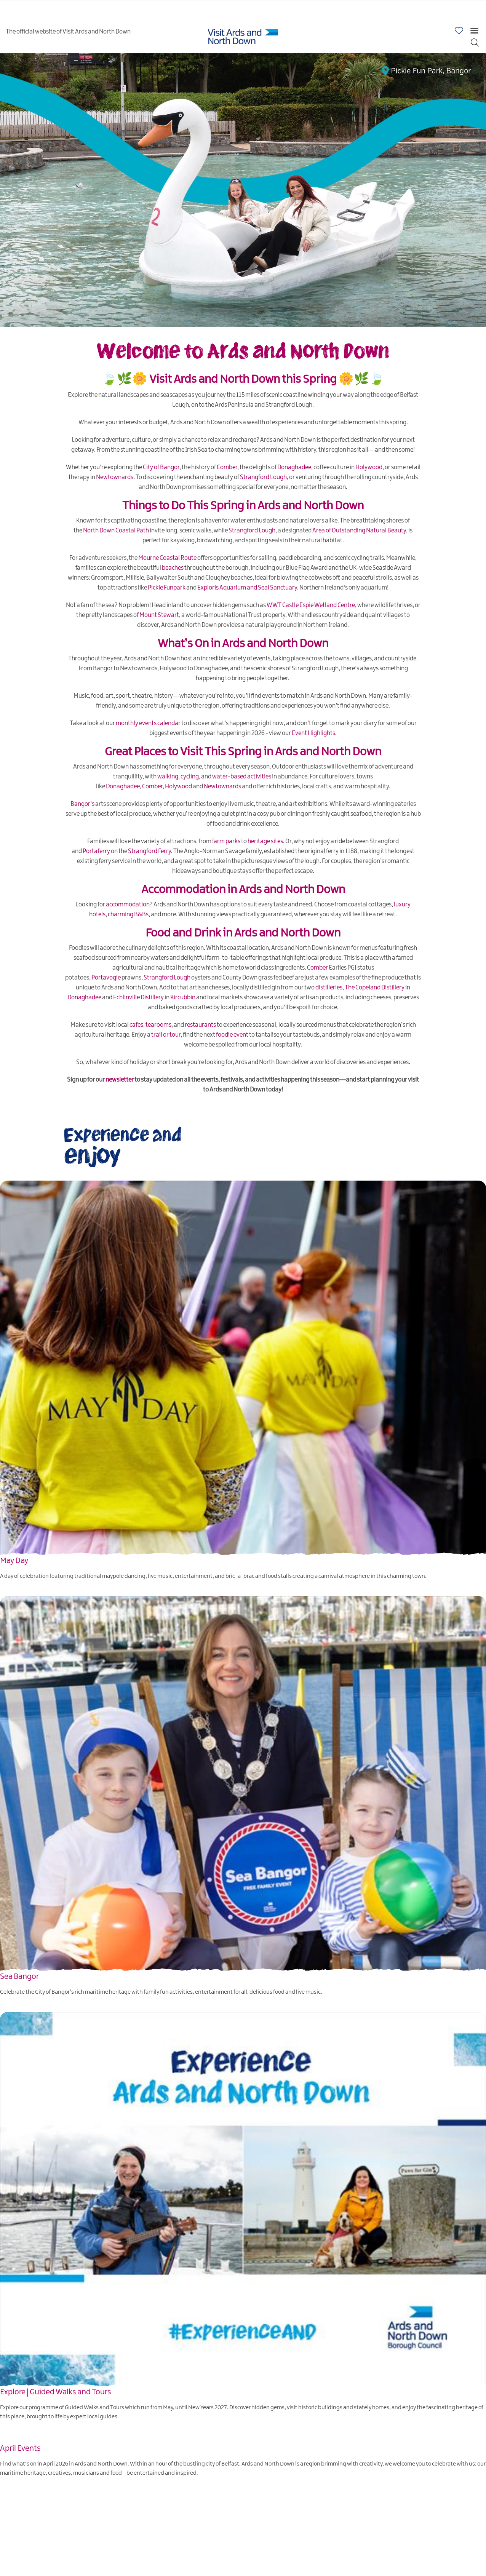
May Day (14, 1560)
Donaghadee (294, 467)
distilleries (328, 987)
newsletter (120, 1080)
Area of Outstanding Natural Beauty (359, 530)
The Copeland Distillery (374, 987)
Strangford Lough (263, 477)
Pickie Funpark (166, 588)
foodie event (232, 1035)
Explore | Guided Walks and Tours (55, 2392)
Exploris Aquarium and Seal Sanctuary (247, 588)
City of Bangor (161, 467)
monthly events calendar (148, 723)
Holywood (368, 467)
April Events (20, 2448)
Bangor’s (82, 804)
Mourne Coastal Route (167, 558)
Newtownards (114, 477)
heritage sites (265, 841)
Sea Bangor (19, 1976)
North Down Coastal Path (116, 530)
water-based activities (241, 776)
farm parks (226, 841)
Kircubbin (182, 997)
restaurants (200, 1025)
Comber (227, 467)
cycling (190, 776)
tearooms (158, 1025)
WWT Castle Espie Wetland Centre (311, 605)
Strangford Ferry (149, 851)
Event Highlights (313, 733)
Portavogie (106, 978)
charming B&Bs (128, 914)
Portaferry (96, 851)
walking (167, 776)
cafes (136, 1025)
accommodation (128, 904)
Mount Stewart (159, 615)
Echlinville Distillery (138, 997)
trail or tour (166, 1035)
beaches (173, 568)
